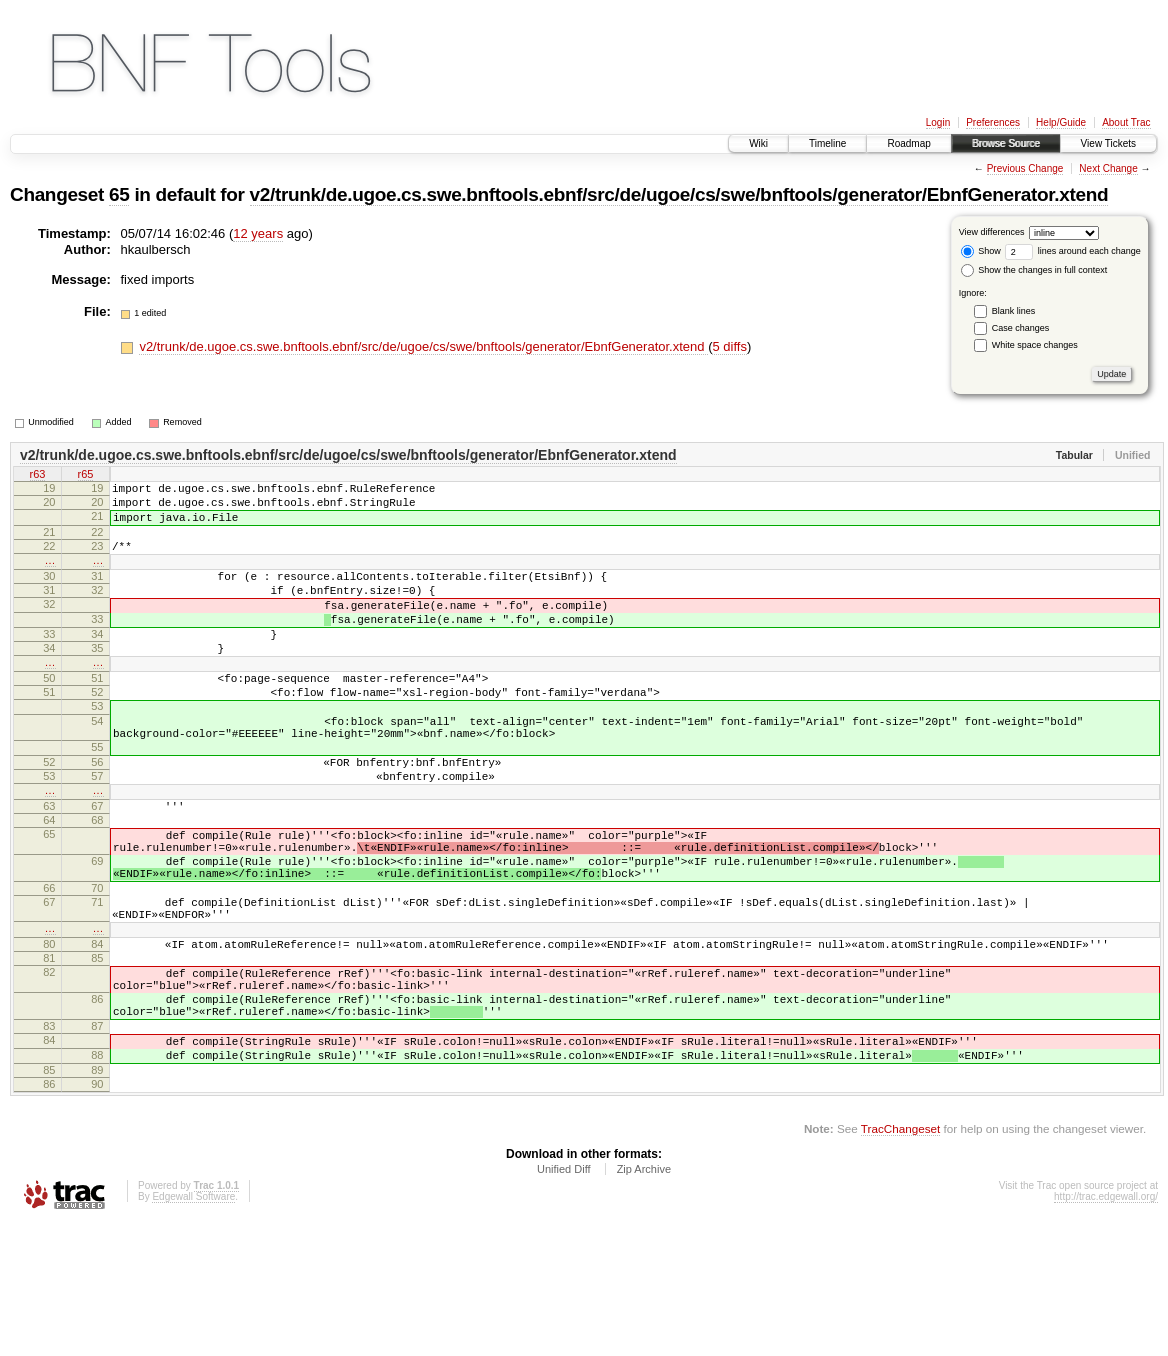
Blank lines (1014, 311)
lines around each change (1073, 251)
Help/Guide (1061, 122)
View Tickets (1108, 143)
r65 (86, 476)
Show (981, 251)
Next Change (1108, 168)
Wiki (758, 143)
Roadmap (908, 143)
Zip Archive (644, 1301)
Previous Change (1025, 168)
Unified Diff (564, 1301)
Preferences (993, 122)
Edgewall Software (193, 1328)
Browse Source (1006, 143)
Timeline (827, 143)
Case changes (1021, 328)
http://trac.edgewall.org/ (1106, 1328)
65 (119, 194)
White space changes (1035, 345)
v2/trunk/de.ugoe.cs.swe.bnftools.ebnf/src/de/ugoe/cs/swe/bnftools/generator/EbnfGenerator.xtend (679, 194)
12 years (258, 233)
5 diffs (729, 346)
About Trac (1126, 122)
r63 (38, 476)
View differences (992, 232)
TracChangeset (900, 1260)
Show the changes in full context (1034, 270)
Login (938, 122)
